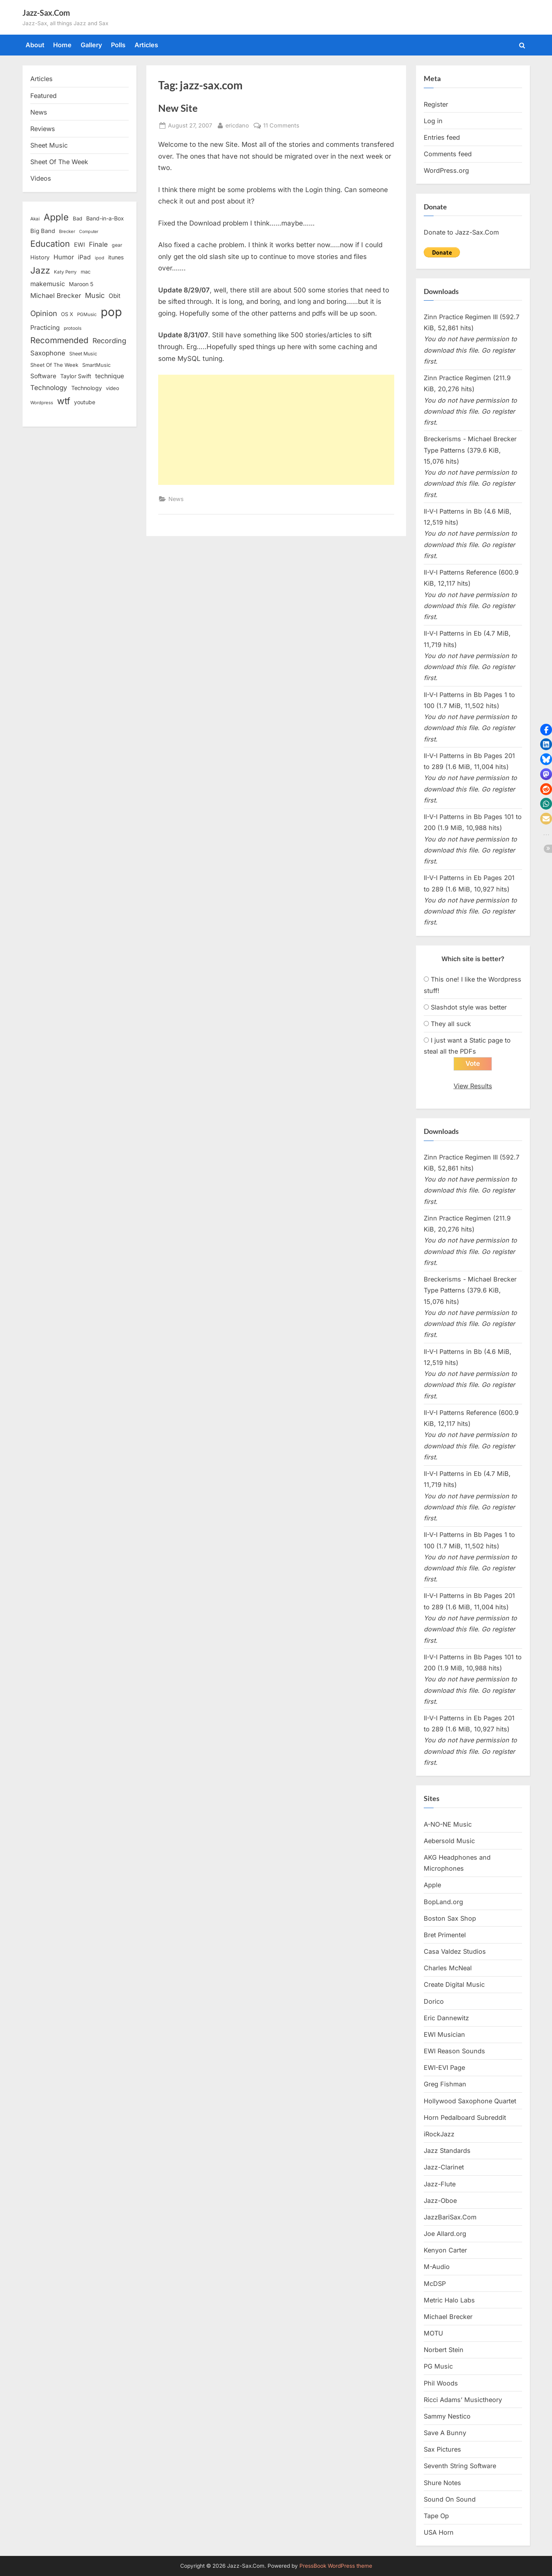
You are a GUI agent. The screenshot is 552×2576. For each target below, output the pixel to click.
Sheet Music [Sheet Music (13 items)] (83, 354)
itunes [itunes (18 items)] (116, 257)
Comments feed (448, 154)
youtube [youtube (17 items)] (84, 402)
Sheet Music (49, 145)
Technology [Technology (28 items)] (48, 387)
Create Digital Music (454, 1985)
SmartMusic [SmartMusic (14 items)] (96, 365)
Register (436, 104)
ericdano (237, 124)
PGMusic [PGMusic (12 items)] (87, 314)
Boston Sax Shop (450, 1918)
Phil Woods (441, 2383)
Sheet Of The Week (59, 162)
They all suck (451, 1024)
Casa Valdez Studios (455, 1951)
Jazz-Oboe (440, 2200)
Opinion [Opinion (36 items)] (43, 313)
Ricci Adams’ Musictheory (463, 2400)
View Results (473, 1086)
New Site (178, 108)
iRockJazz (439, 2134)
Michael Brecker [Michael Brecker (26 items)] (55, 296)
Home (62, 45)
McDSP (435, 2284)
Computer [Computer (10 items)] (88, 231)
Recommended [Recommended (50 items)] (59, 340)
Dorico (434, 2001)
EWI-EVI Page (444, 2068)
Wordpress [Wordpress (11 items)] (41, 402)
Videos (40, 178)
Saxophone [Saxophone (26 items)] (47, 353)
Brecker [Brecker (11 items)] (67, 231)
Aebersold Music (449, 1841)
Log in (433, 121)
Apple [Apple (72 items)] (56, 217)
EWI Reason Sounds (454, 2051)
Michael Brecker (448, 2317)
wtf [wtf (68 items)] (63, 401)
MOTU (433, 2333)
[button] (546, 730)
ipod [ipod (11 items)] (99, 258)
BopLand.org (443, 1902)
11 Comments (281, 125)
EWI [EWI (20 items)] (79, 244)
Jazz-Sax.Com (46, 12)
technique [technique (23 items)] (109, 376)
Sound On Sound (450, 2499)
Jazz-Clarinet (444, 2167)
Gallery (91, 45)
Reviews (42, 129)
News (176, 499)
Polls (118, 45)
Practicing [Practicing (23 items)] (45, 327)
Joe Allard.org (445, 2234)
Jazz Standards (447, 2151)
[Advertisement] (276, 430)
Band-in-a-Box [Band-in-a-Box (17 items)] (105, 218)
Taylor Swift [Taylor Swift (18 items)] (75, 376)
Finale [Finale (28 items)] (98, 244)
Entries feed (442, 137)
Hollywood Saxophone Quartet (470, 2101)
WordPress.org (446, 170)
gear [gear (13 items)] (117, 245)
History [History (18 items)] (40, 257)
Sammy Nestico (447, 2416)
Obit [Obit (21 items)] (114, 296)
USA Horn (439, 2532)
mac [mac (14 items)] (85, 272)
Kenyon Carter (445, 2250)
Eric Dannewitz (446, 2018)
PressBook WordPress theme (335, 2566)
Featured (43, 96)
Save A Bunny (445, 2433)
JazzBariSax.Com (450, 2217)
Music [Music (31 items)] (95, 295)
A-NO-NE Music (448, 1824)
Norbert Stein (443, 2350)
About (35, 45)
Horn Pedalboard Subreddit (465, 2117)
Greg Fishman (445, 2084)
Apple (432, 1885)
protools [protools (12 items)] (72, 328)
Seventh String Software (460, 2466)
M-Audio (437, 2267)
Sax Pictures (442, 2450)
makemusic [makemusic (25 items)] (47, 284)
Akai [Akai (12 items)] (35, 219)
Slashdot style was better (469, 1007)
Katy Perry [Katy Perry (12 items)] (65, 272)
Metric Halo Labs (449, 2300)
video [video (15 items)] (112, 388)
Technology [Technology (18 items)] (86, 388)
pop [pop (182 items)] (111, 312)
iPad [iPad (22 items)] (84, 257)
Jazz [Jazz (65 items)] (40, 270)
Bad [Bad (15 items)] (77, 218)
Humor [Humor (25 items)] (64, 257)
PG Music (438, 2367)
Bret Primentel (445, 1935)
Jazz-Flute (440, 2184)
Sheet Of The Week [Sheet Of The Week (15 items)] (54, 365)
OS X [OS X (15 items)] (67, 314)
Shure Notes (442, 2483)
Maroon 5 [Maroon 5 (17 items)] (81, 284)
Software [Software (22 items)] (43, 376)
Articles (146, 45)
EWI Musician (444, 2034)
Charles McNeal (448, 1968)
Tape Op (436, 2516)
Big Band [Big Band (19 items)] (42, 231)
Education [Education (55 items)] (50, 244)
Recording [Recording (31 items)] (109, 341)
